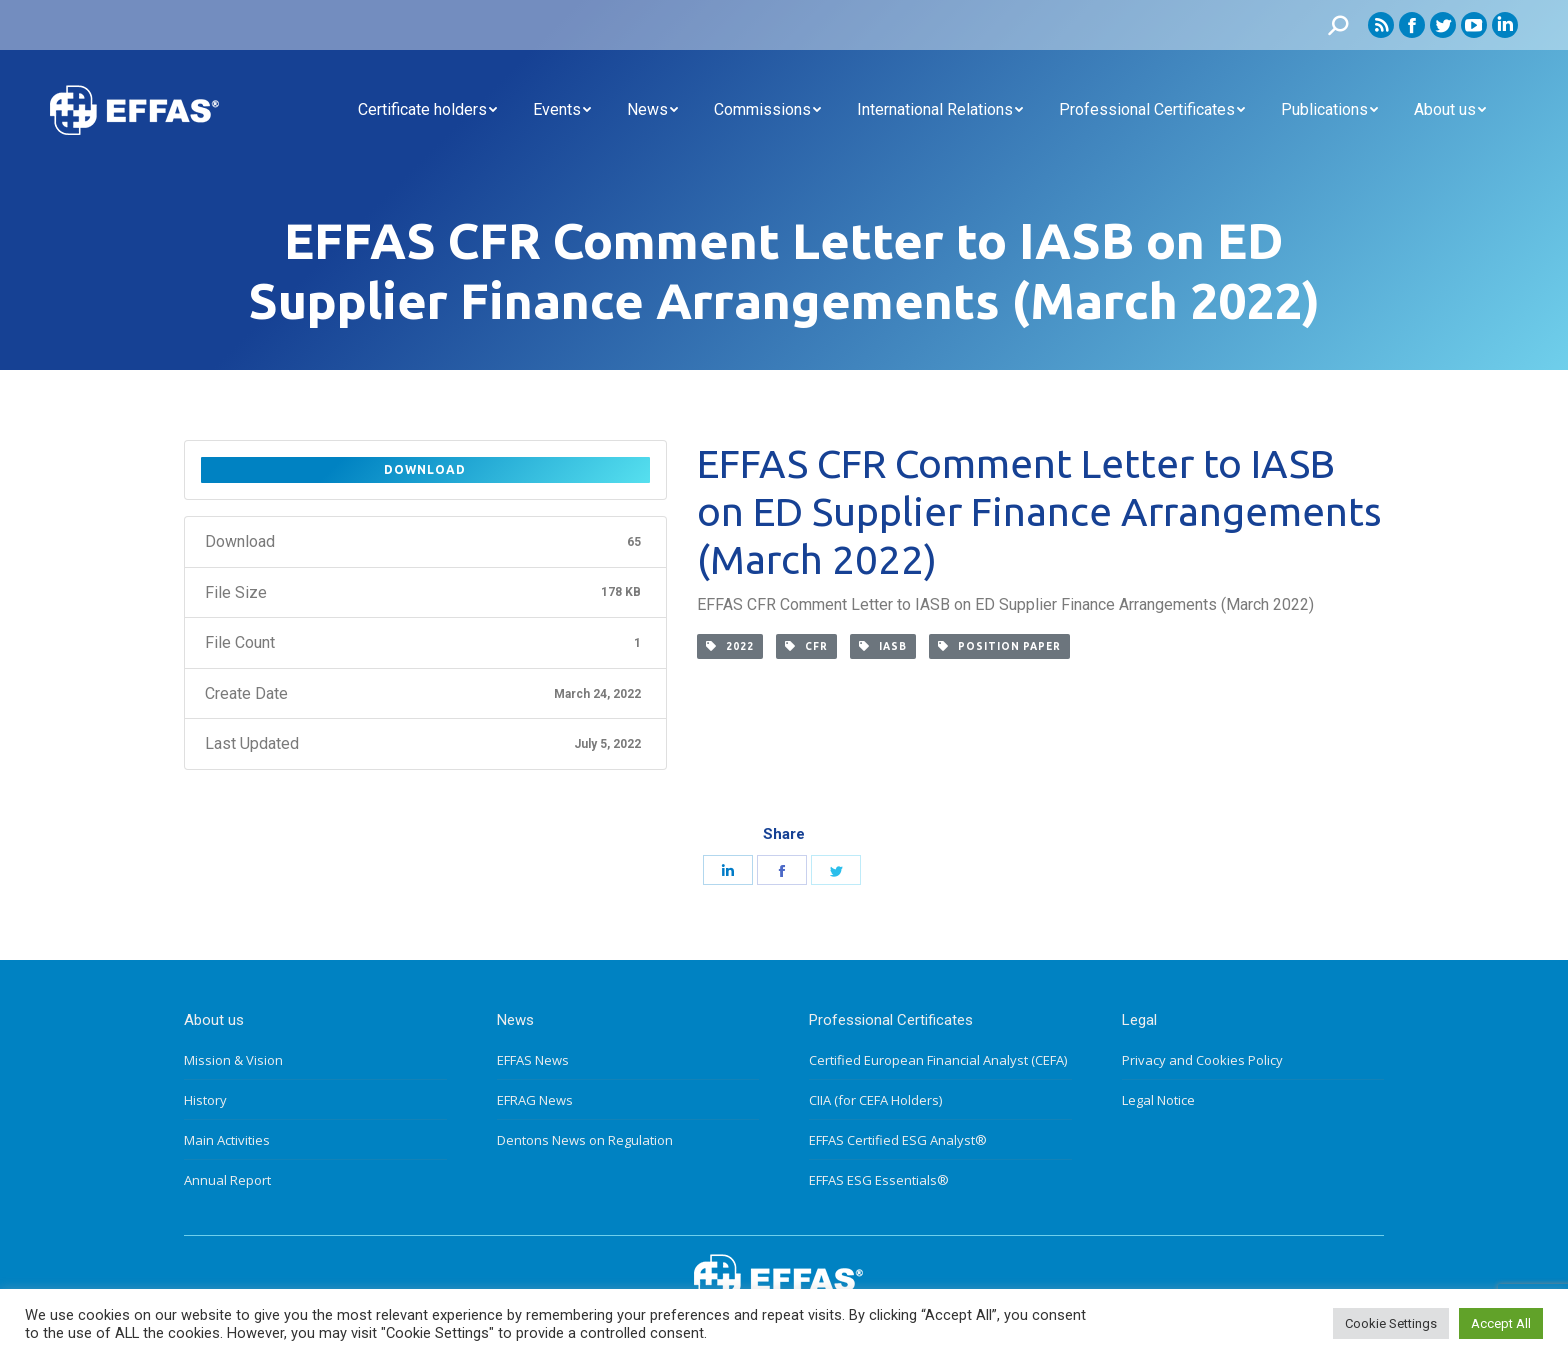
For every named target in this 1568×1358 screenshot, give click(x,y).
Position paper (999, 646)
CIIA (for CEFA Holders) (875, 1100)
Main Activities (227, 1140)
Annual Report (227, 1180)
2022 (730, 646)
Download (425, 469)
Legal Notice (1158, 1100)
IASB (883, 646)
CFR (806, 646)
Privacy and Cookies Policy (1202, 1060)
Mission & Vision (233, 1060)
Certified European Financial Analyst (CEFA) (938, 1060)
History (205, 1100)
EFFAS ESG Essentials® (879, 1180)
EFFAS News (533, 1060)
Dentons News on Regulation (585, 1140)
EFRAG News (535, 1100)
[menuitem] (427, 110)
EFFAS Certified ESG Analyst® (898, 1140)
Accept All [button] (1501, 1323)
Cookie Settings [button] (1391, 1323)
